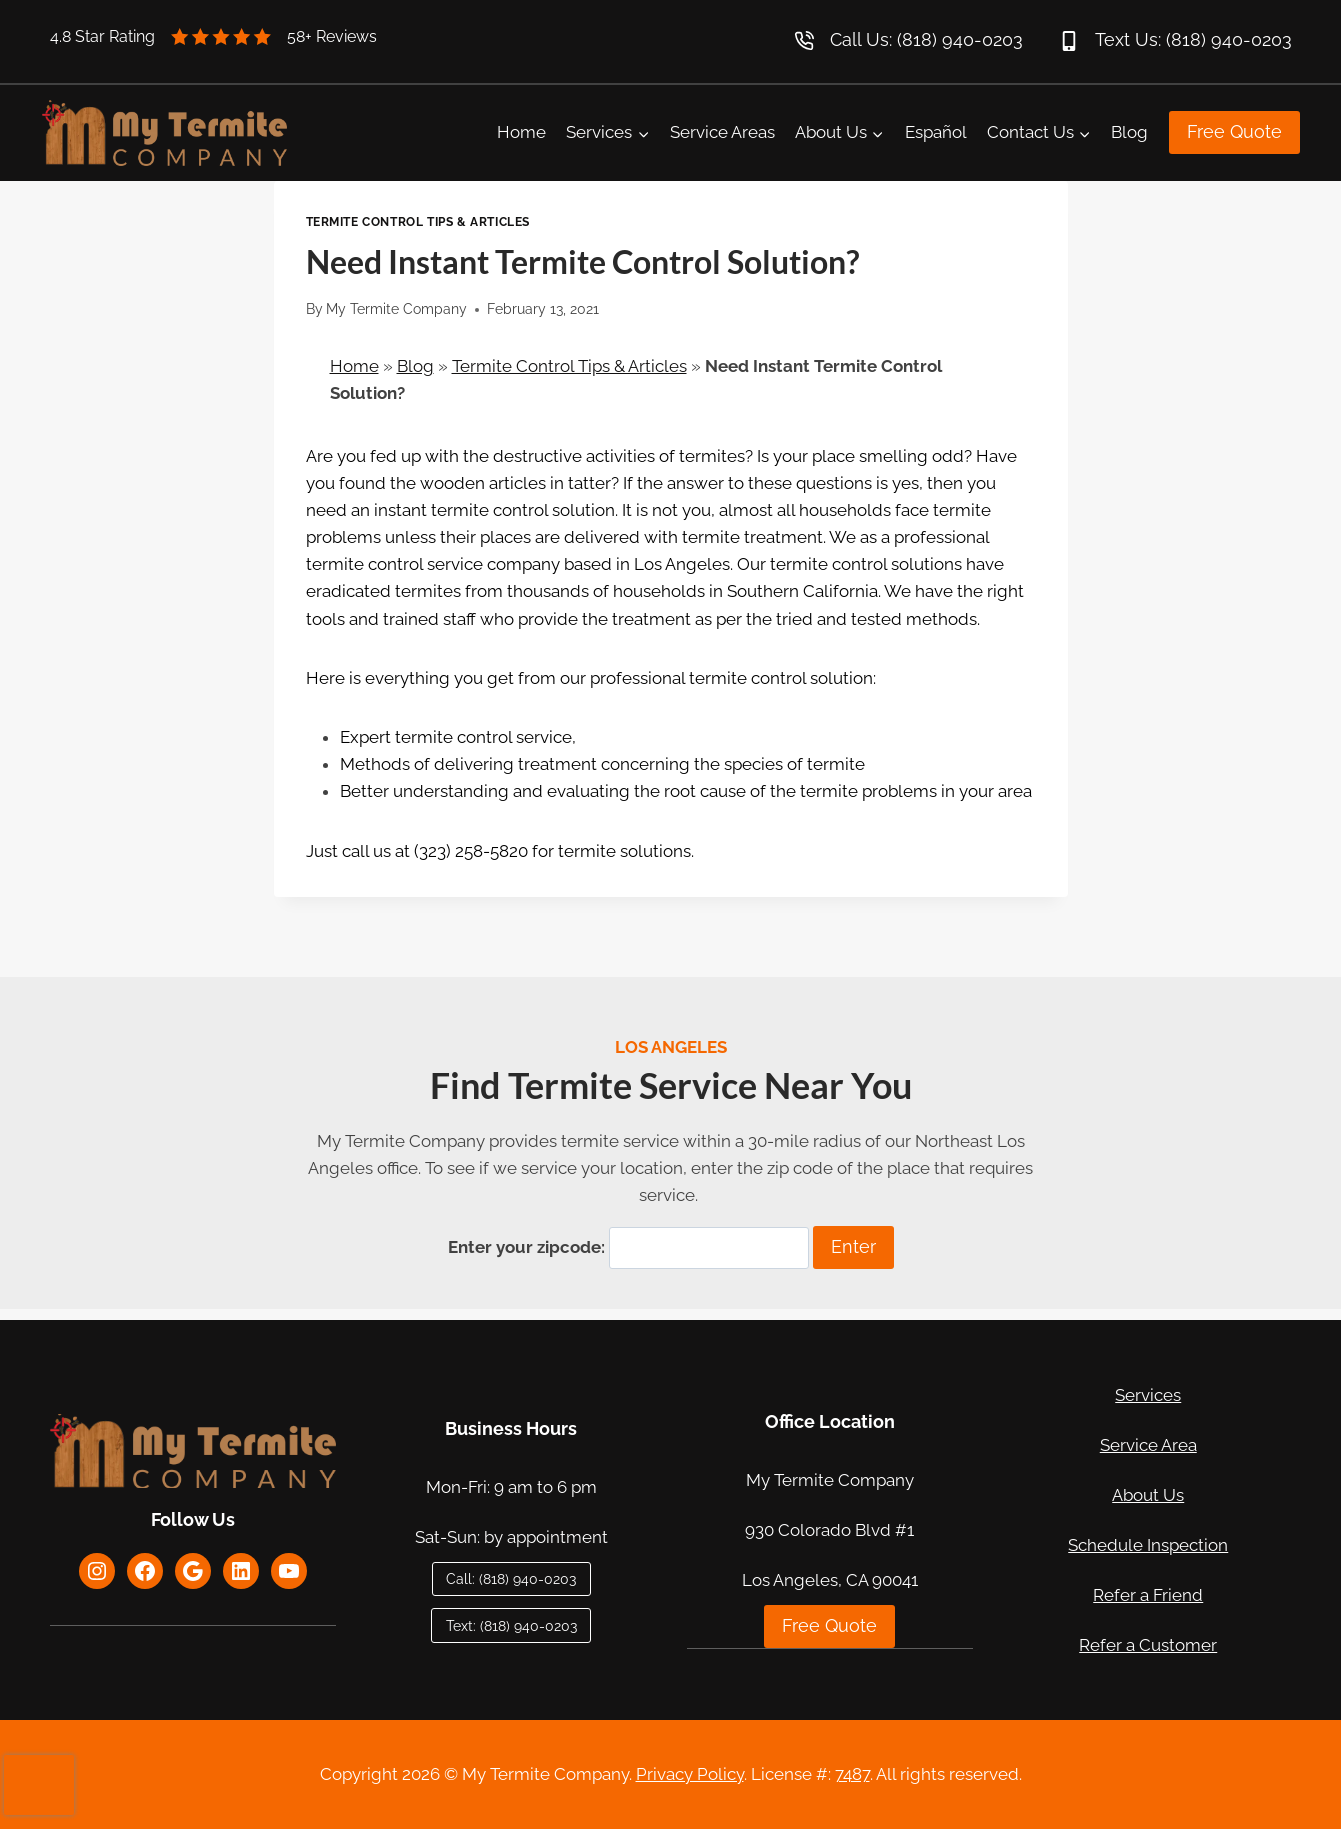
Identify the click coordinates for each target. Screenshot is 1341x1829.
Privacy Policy (690, 1774)
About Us (1148, 1495)
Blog (1129, 132)
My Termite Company (396, 309)
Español (936, 132)
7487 (852, 1774)
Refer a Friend (1148, 1595)
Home (521, 132)
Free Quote (1234, 131)
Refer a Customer (1148, 1645)
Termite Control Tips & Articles (418, 222)
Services (1148, 1395)
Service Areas (722, 132)
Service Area (1148, 1445)
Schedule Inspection (1148, 1545)
